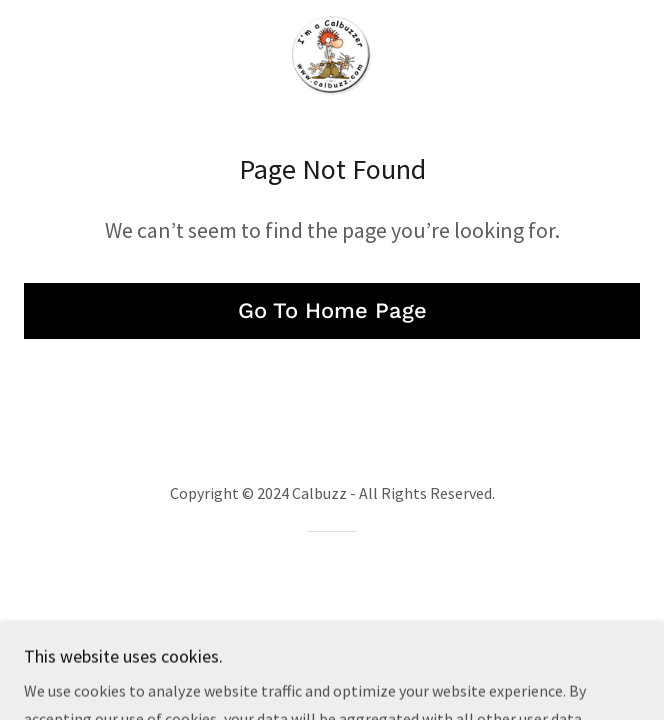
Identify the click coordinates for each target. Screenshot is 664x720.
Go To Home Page (332, 310)
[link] (331, 56)
